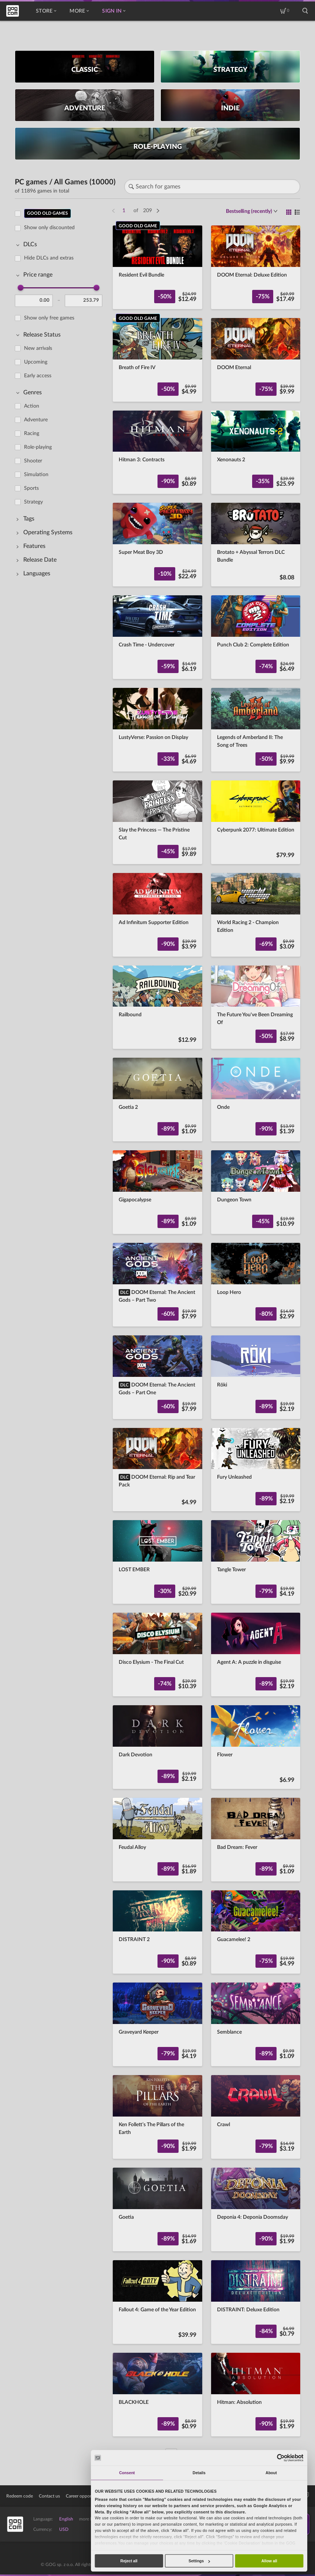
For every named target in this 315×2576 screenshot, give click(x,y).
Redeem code (19, 2496)
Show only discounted (49, 227)
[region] (60, 1329)
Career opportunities (86, 2496)
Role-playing (38, 447)
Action (31, 406)
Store (46, 11)
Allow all (269, 2561)
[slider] (21, 288)
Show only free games (49, 318)
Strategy (33, 502)
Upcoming (35, 362)
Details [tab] (199, 2472)
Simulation (36, 474)
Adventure (36, 419)
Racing (31, 433)
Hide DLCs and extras (49, 258)
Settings (199, 2561)
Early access (37, 375)
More (79, 11)
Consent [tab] (127, 2472)
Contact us (49, 2496)
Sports (31, 488)
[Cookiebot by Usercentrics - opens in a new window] (281, 2458)
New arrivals (38, 348)
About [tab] (271, 2472)
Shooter (33, 461)
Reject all (129, 2561)
